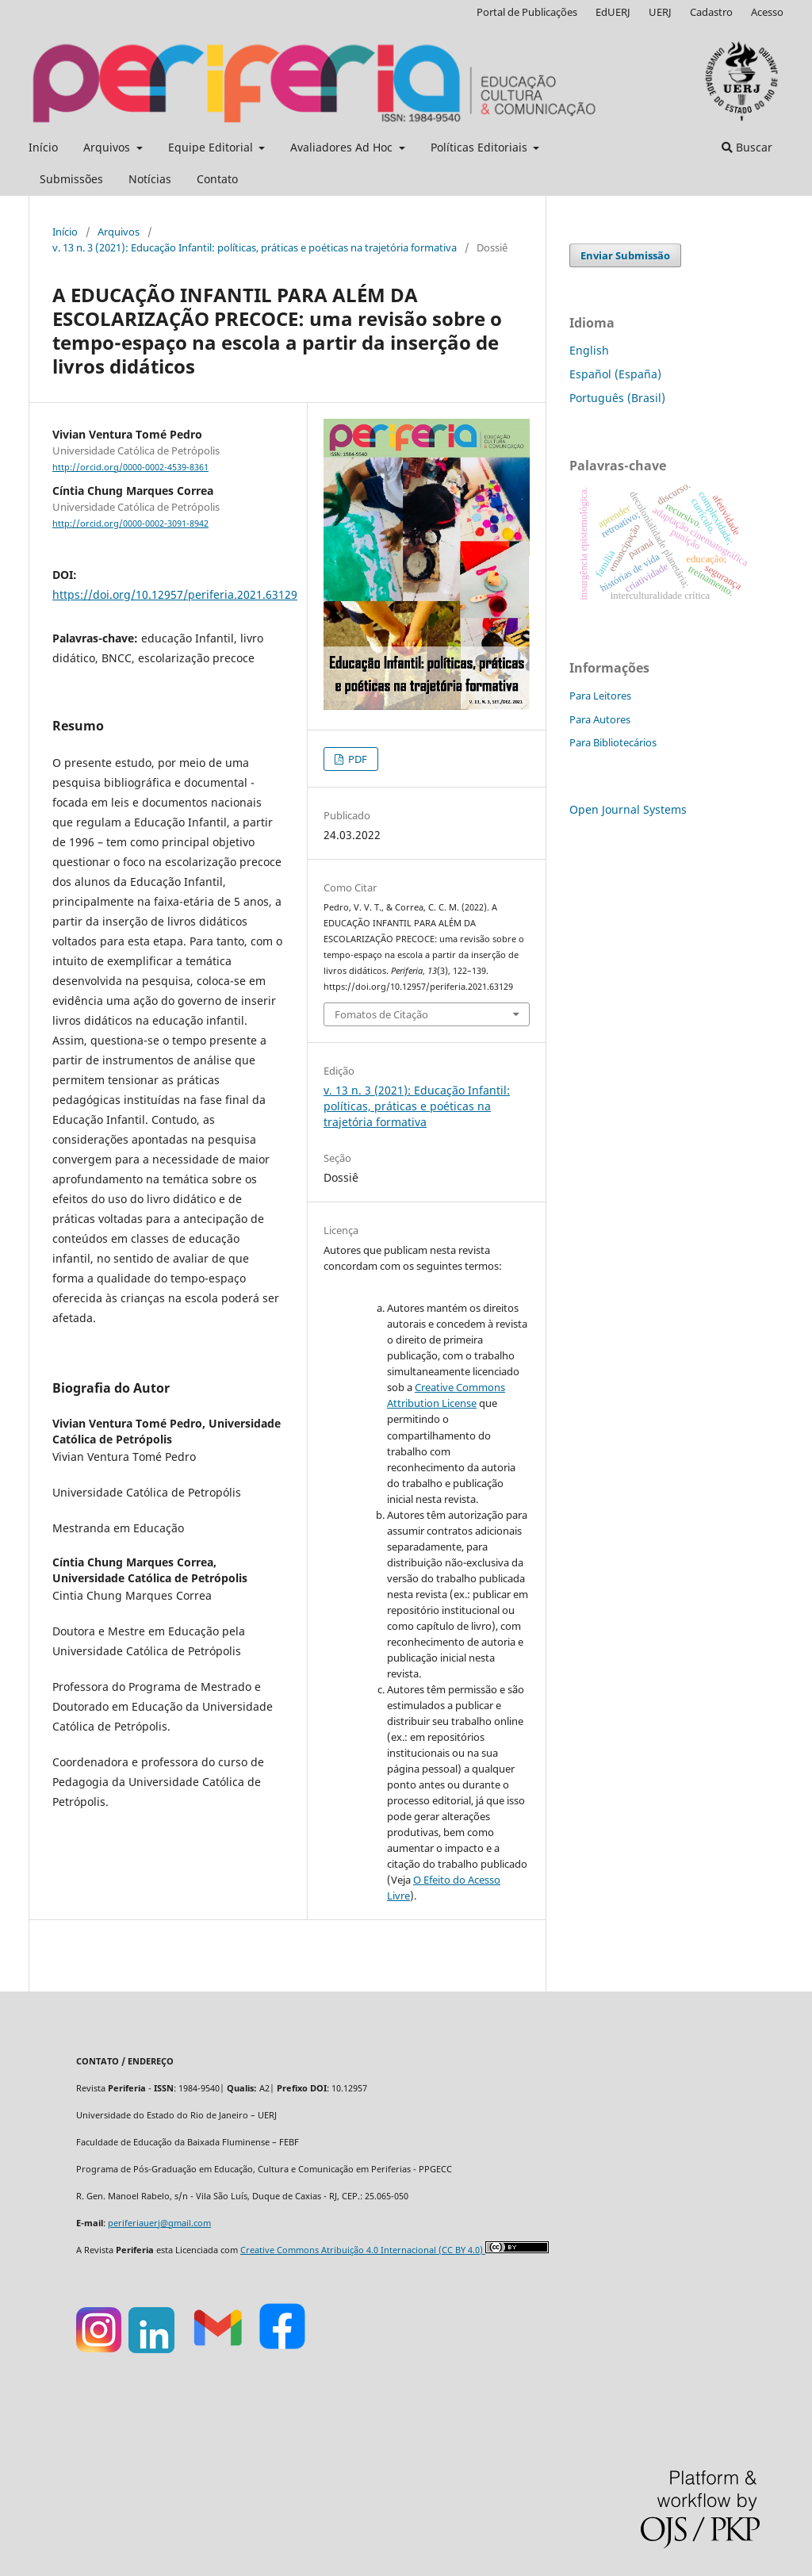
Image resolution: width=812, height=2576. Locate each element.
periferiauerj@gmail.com (159, 2223)
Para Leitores (600, 695)
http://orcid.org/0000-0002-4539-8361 (130, 467)
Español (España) (615, 373)
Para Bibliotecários (613, 742)
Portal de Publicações (527, 12)
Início (43, 147)
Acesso (767, 12)
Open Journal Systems (628, 809)
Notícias (149, 178)
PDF (356, 759)
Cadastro (711, 12)
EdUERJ (613, 12)
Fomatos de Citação (381, 1014)
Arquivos (108, 147)
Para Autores (599, 719)
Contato (217, 178)
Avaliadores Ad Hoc (343, 147)
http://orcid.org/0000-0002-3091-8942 (130, 523)
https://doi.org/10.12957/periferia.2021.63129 (174, 594)
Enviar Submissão (625, 255)
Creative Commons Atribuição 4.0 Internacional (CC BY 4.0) (362, 2250)
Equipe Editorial (212, 147)
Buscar (747, 147)
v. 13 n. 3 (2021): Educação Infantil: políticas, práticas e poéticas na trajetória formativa (254, 247)
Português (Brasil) (617, 397)
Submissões (71, 178)
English (589, 350)
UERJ (660, 12)
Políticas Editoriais (480, 147)
